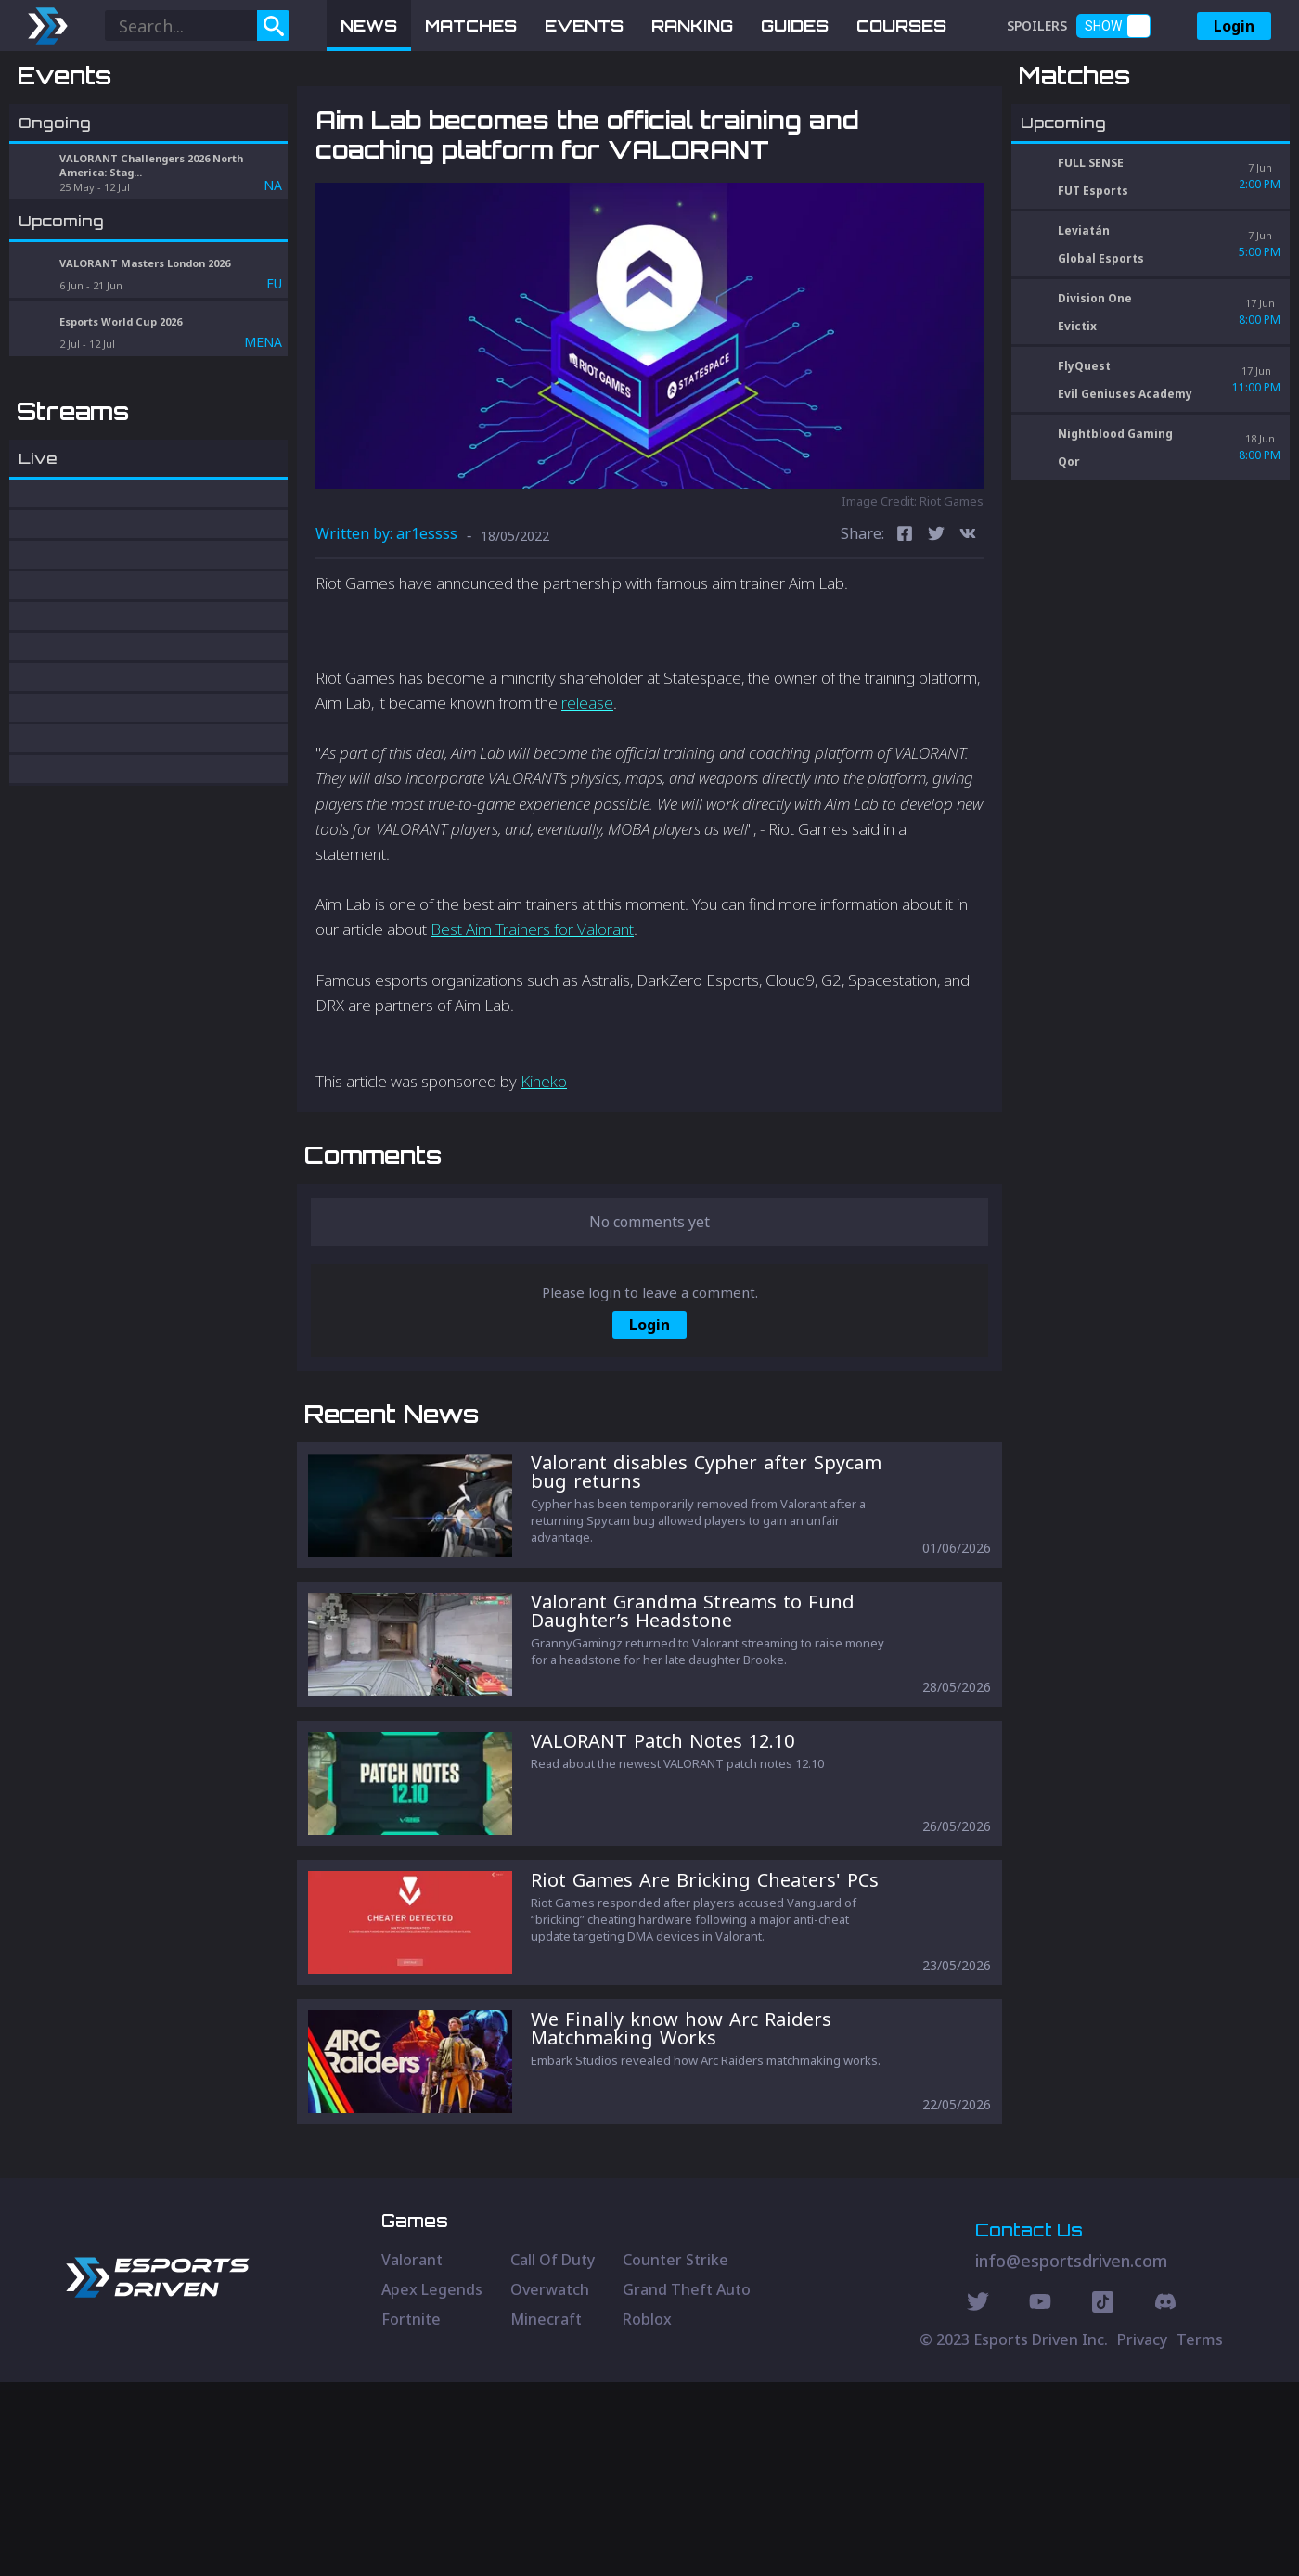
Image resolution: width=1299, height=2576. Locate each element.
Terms (1200, 2533)
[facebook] (904, 632)
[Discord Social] (1102, 2498)
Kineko (544, 1177)
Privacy (1142, 2533)
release (587, 799)
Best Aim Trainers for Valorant (532, 1026)
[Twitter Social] (978, 2498)
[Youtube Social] (1040, 2498)
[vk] (967, 632)
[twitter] (936, 632)
